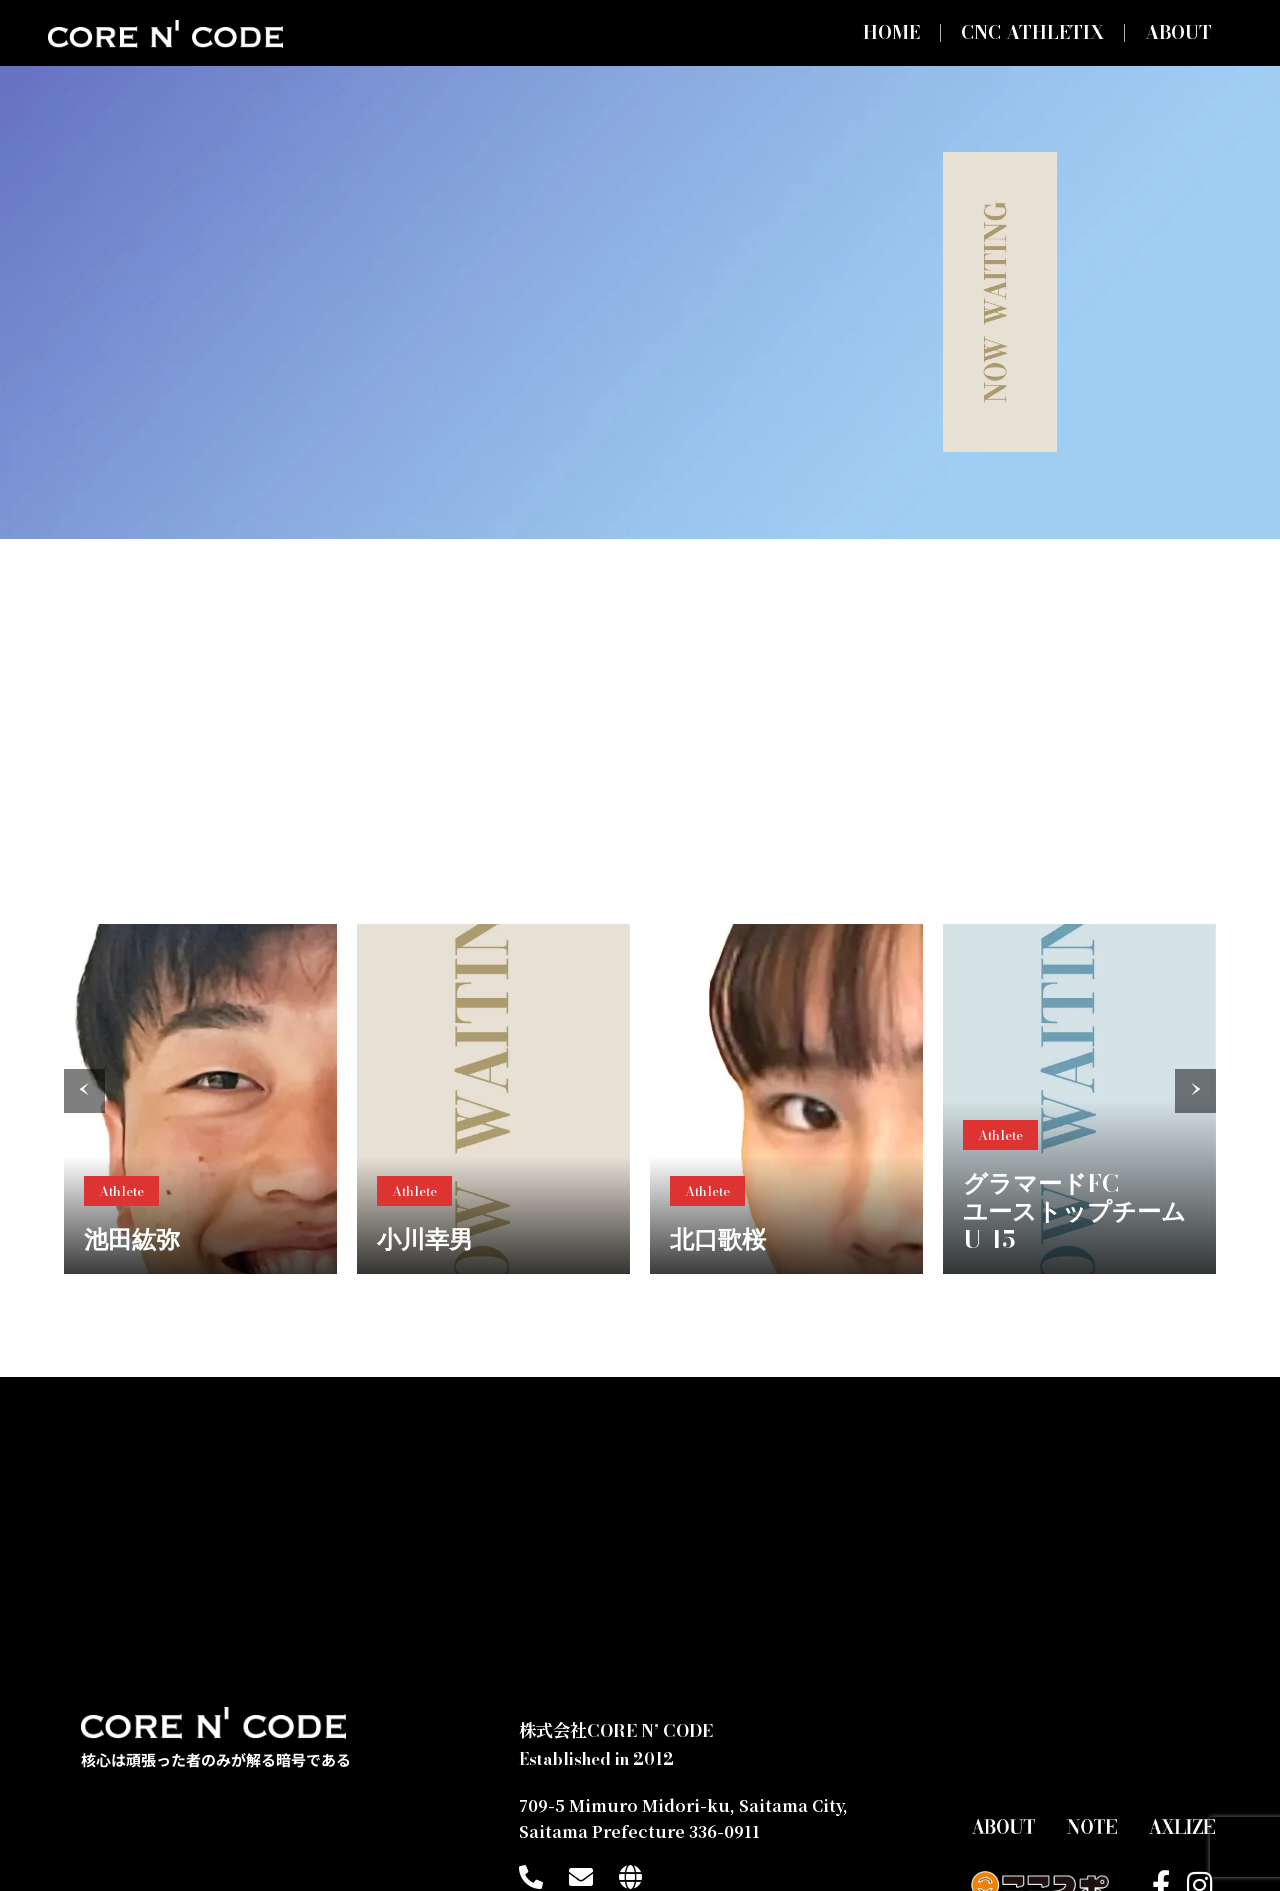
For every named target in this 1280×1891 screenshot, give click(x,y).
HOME (891, 32)
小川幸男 (425, 1239)
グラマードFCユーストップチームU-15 (1074, 1211)
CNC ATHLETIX (1032, 32)
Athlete (121, 1191)
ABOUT (1178, 32)
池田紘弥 (132, 1239)
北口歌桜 (718, 1239)
